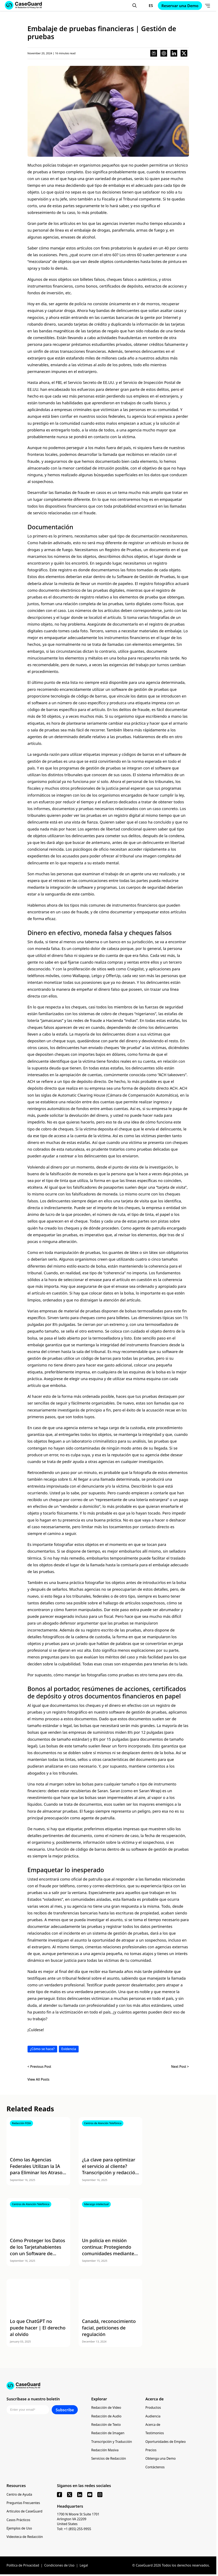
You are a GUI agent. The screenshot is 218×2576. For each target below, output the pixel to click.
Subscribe (65, 2409)
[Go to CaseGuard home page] (108, 2385)
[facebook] (59, 2494)
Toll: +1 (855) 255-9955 (74, 2529)
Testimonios (154, 2433)
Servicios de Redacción (108, 2458)
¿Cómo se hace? (42, 2049)
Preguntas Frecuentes (23, 2502)
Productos (153, 2407)
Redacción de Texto (106, 2424)
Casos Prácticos (18, 2520)
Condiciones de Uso (59, 2565)
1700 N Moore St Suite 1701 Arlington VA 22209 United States (78, 2519)
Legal (84, 2565)
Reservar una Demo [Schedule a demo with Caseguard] (179, 5)
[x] (69, 2494)
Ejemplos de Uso (19, 2528)
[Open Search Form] (134, 5)
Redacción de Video (106, 2407)
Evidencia (68, 2049)
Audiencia (153, 2416)
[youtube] (89, 2494)
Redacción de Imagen (107, 2433)
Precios (151, 2450)
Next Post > (180, 2066)
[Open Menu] (207, 5)
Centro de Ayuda (19, 2494)
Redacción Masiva (105, 2450)
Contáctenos (155, 2467)
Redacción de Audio (106, 2416)
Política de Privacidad (23, 2565)
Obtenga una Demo (160, 2458)
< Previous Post (39, 2066)
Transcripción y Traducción (111, 2441)
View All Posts (39, 2079)
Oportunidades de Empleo (165, 2441)
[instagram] (99, 2494)
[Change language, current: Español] (147, 5)
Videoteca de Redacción (25, 2536)
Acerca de (152, 2424)
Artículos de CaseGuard (24, 2511)
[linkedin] (79, 2494)
